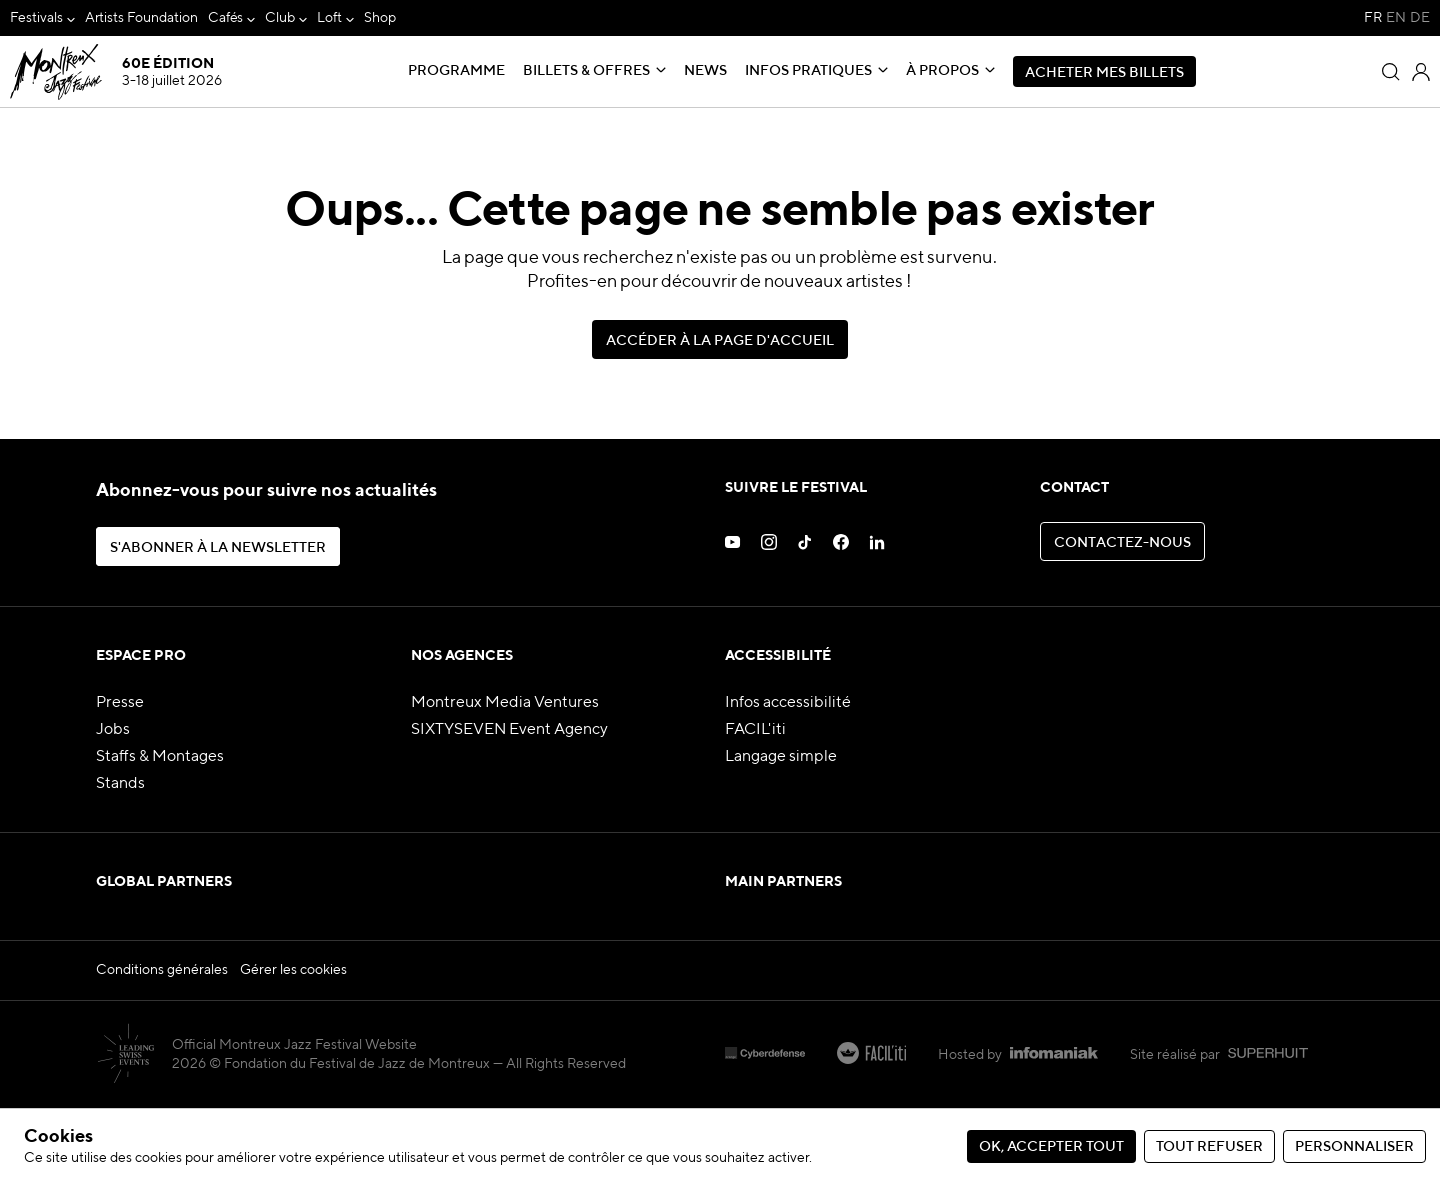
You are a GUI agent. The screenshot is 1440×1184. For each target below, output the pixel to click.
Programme (456, 71)
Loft (329, 18)
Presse (120, 703)
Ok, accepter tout (1051, 1147)
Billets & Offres (586, 71)
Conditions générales (162, 1045)
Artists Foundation (141, 18)
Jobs (113, 730)
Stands (120, 784)
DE (1420, 18)
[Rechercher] (1391, 72)
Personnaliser (1354, 1147)
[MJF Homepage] (115, 72)
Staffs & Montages (160, 757)
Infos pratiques (808, 71)
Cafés (226, 18)
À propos (942, 71)
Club (280, 18)
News (705, 71)
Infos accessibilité (788, 703)
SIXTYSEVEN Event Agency (509, 730)
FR (1373, 18)
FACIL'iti (755, 730)
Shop (380, 18)
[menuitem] (42, 18)
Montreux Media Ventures (505, 703)
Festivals (36, 18)
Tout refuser (1209, 1147)
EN (1396, 18)
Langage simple (781, 757)
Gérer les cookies (293, 1045)
